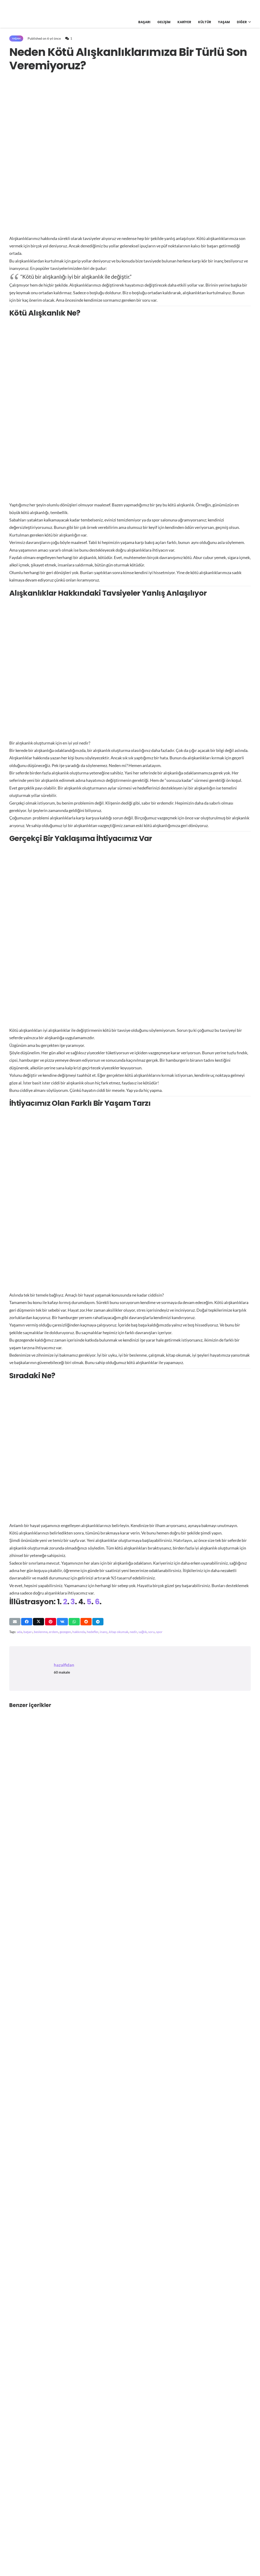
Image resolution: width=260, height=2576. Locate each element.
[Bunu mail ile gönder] (14, 1621)
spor (159, 1632)
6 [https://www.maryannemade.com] (97, 1601)
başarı (27, 1632)
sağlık (142, 1632)
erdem (53, 1632)
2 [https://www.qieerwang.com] (65, 1601)
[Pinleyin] (50, 1621)
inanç (104, 1632)
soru (151, 1632)
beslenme (41, 1632)
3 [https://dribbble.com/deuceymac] (73, 1601)
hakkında (78, 1632)
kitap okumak (118, 1632)
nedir (133, 1632)
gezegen (65, 1632)
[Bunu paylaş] (26, 1621)
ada (19, 1632)
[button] (249, 22)
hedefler (92, 1632)
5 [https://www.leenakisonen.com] (89, 1601)
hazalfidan (64, 1665)
